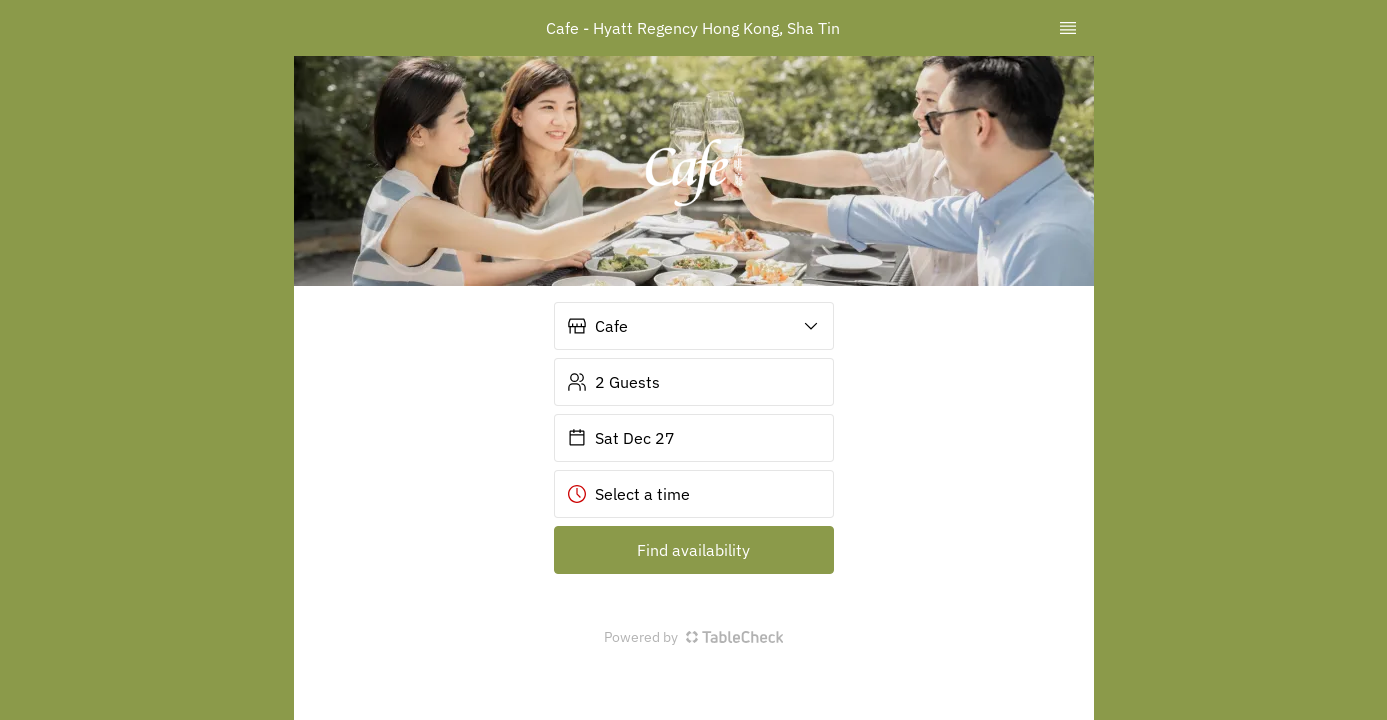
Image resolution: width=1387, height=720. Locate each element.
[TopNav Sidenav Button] (1068, 28)
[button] (694, 326)
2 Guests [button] (613, 382)
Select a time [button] (628, 494)
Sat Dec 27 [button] (621, 438)
